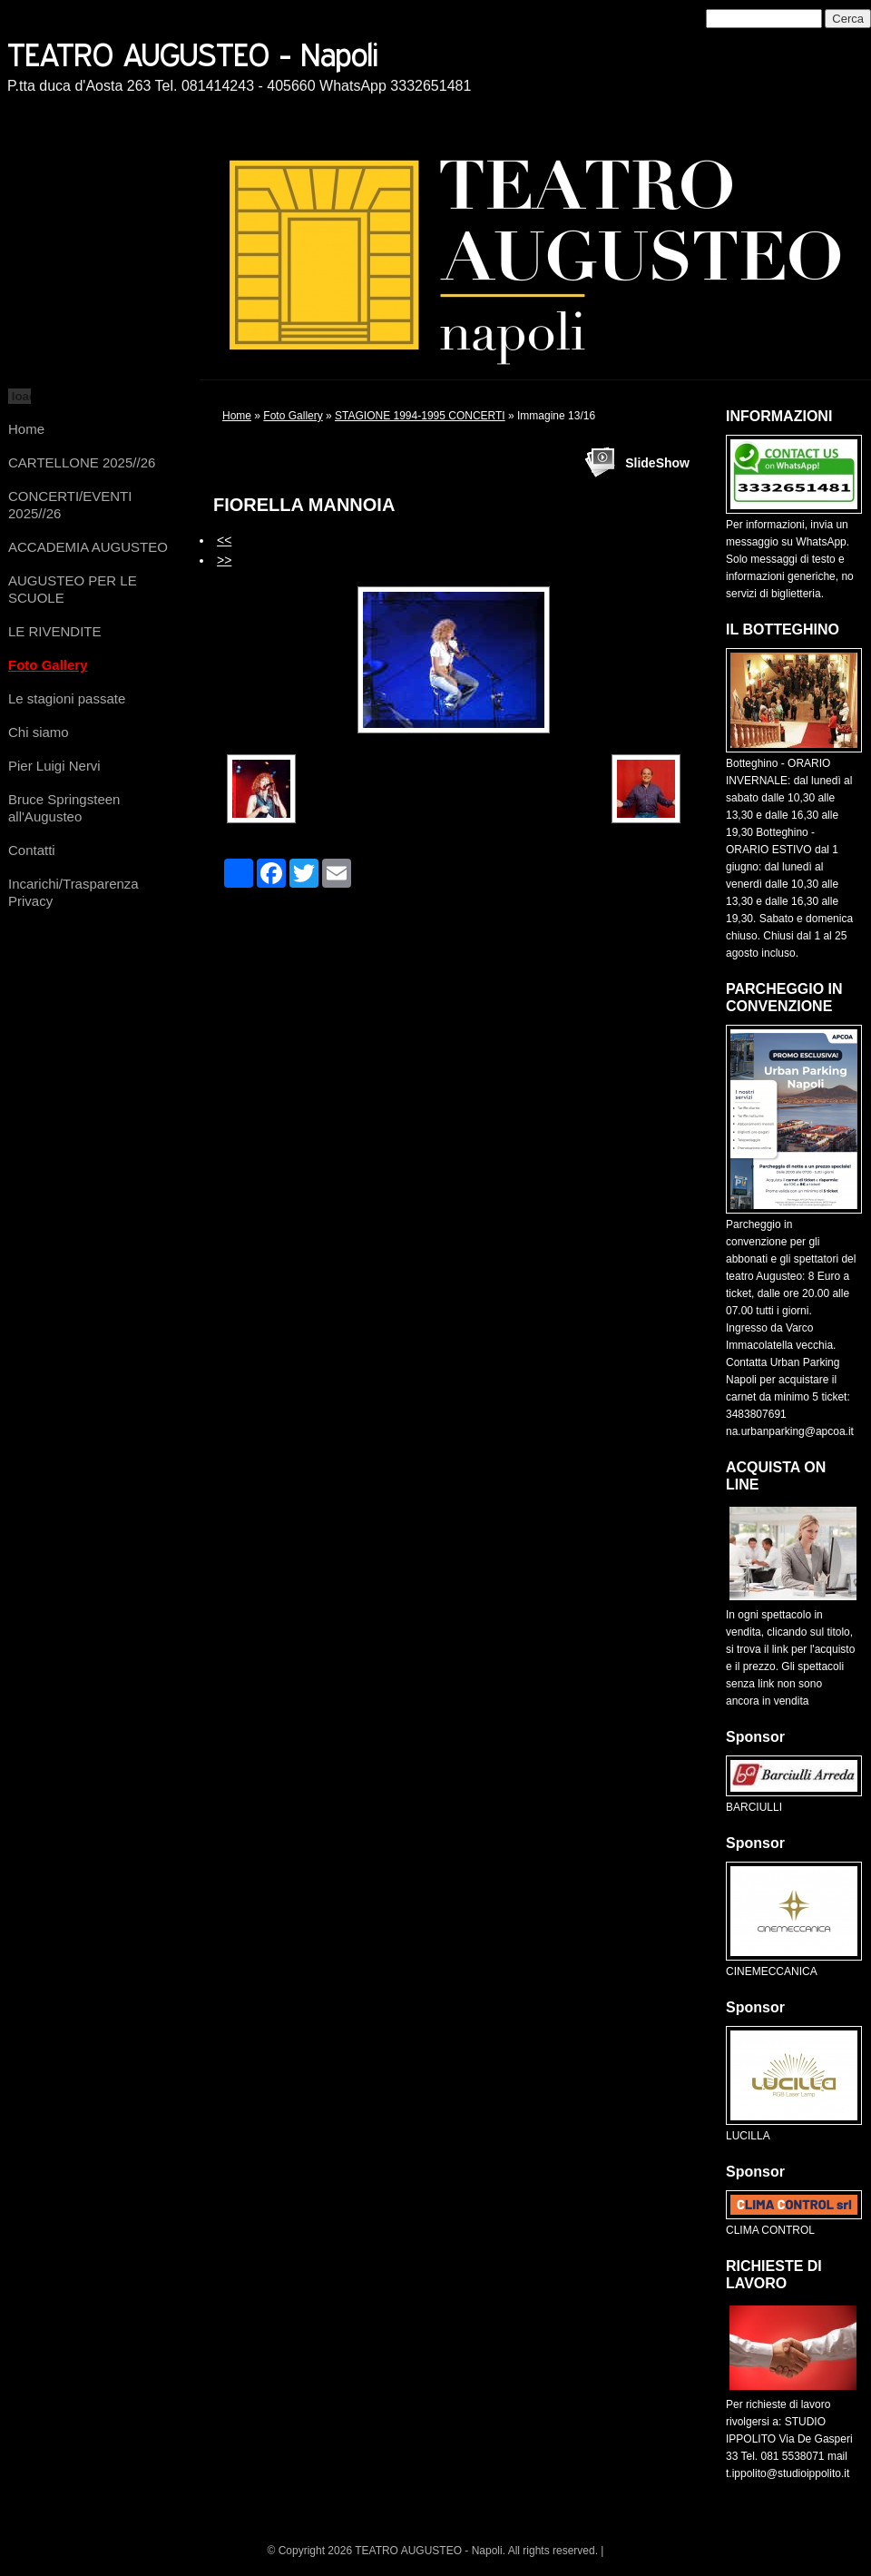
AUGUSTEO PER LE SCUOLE (72, 589)
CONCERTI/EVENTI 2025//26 (70, 504)
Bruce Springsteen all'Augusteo (64, 807)
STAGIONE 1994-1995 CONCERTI (420, 415)
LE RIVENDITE (55, 631)
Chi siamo (38, 732)
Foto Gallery (48, 665)
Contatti (31, 850)
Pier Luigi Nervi (54, 765)
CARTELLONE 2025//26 (81, 462)
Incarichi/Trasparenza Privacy (73, 892)
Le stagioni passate (66, 698)
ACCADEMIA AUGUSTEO (88, 547)
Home (26, 429)
